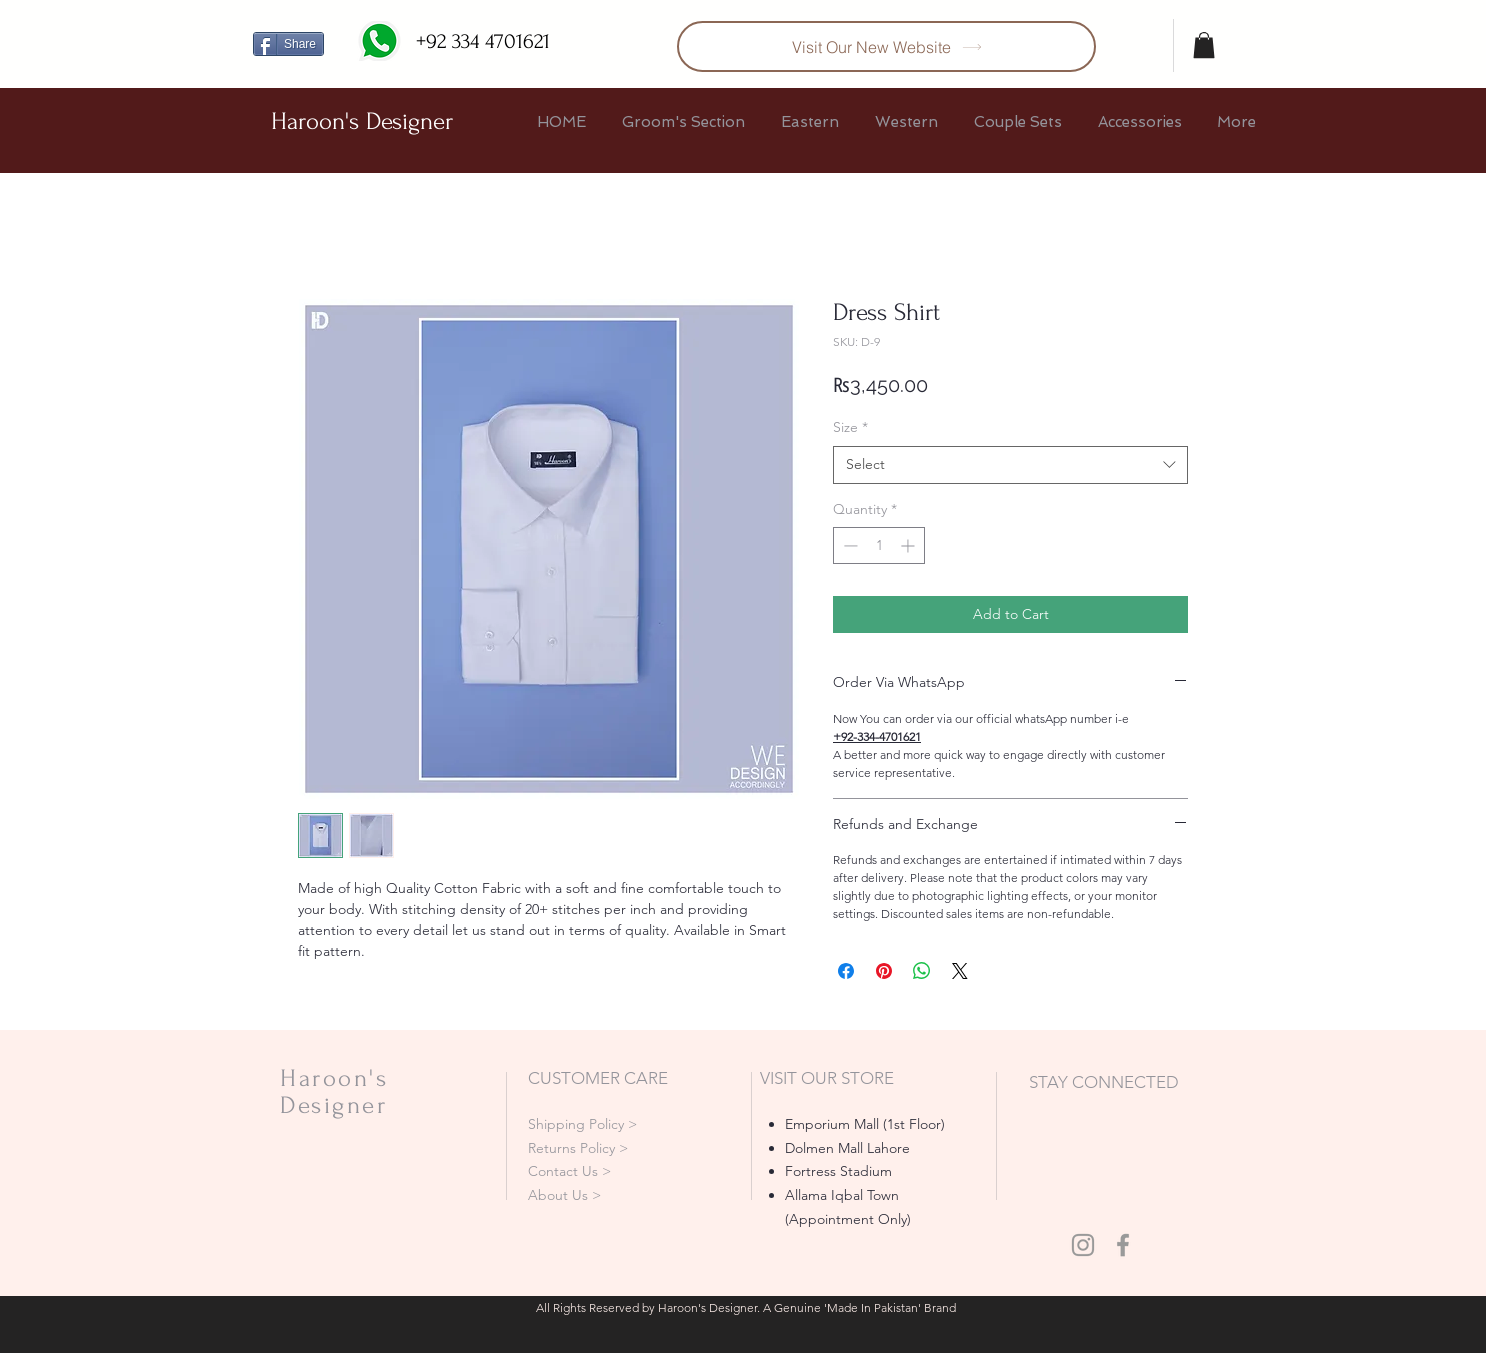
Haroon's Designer (362, 121)
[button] (1204, 45)
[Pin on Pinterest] (884, 971)
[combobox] (1010, 465)
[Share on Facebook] (846, 971)
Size (850, 427)
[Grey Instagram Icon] (1083, 1245)
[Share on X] (960, 971)
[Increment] (909, 545)
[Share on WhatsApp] (922, 971)
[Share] (288, 44)
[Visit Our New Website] (886, 46)
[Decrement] (848, 545)
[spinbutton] (879, 545)
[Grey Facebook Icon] (1123, 1245)
